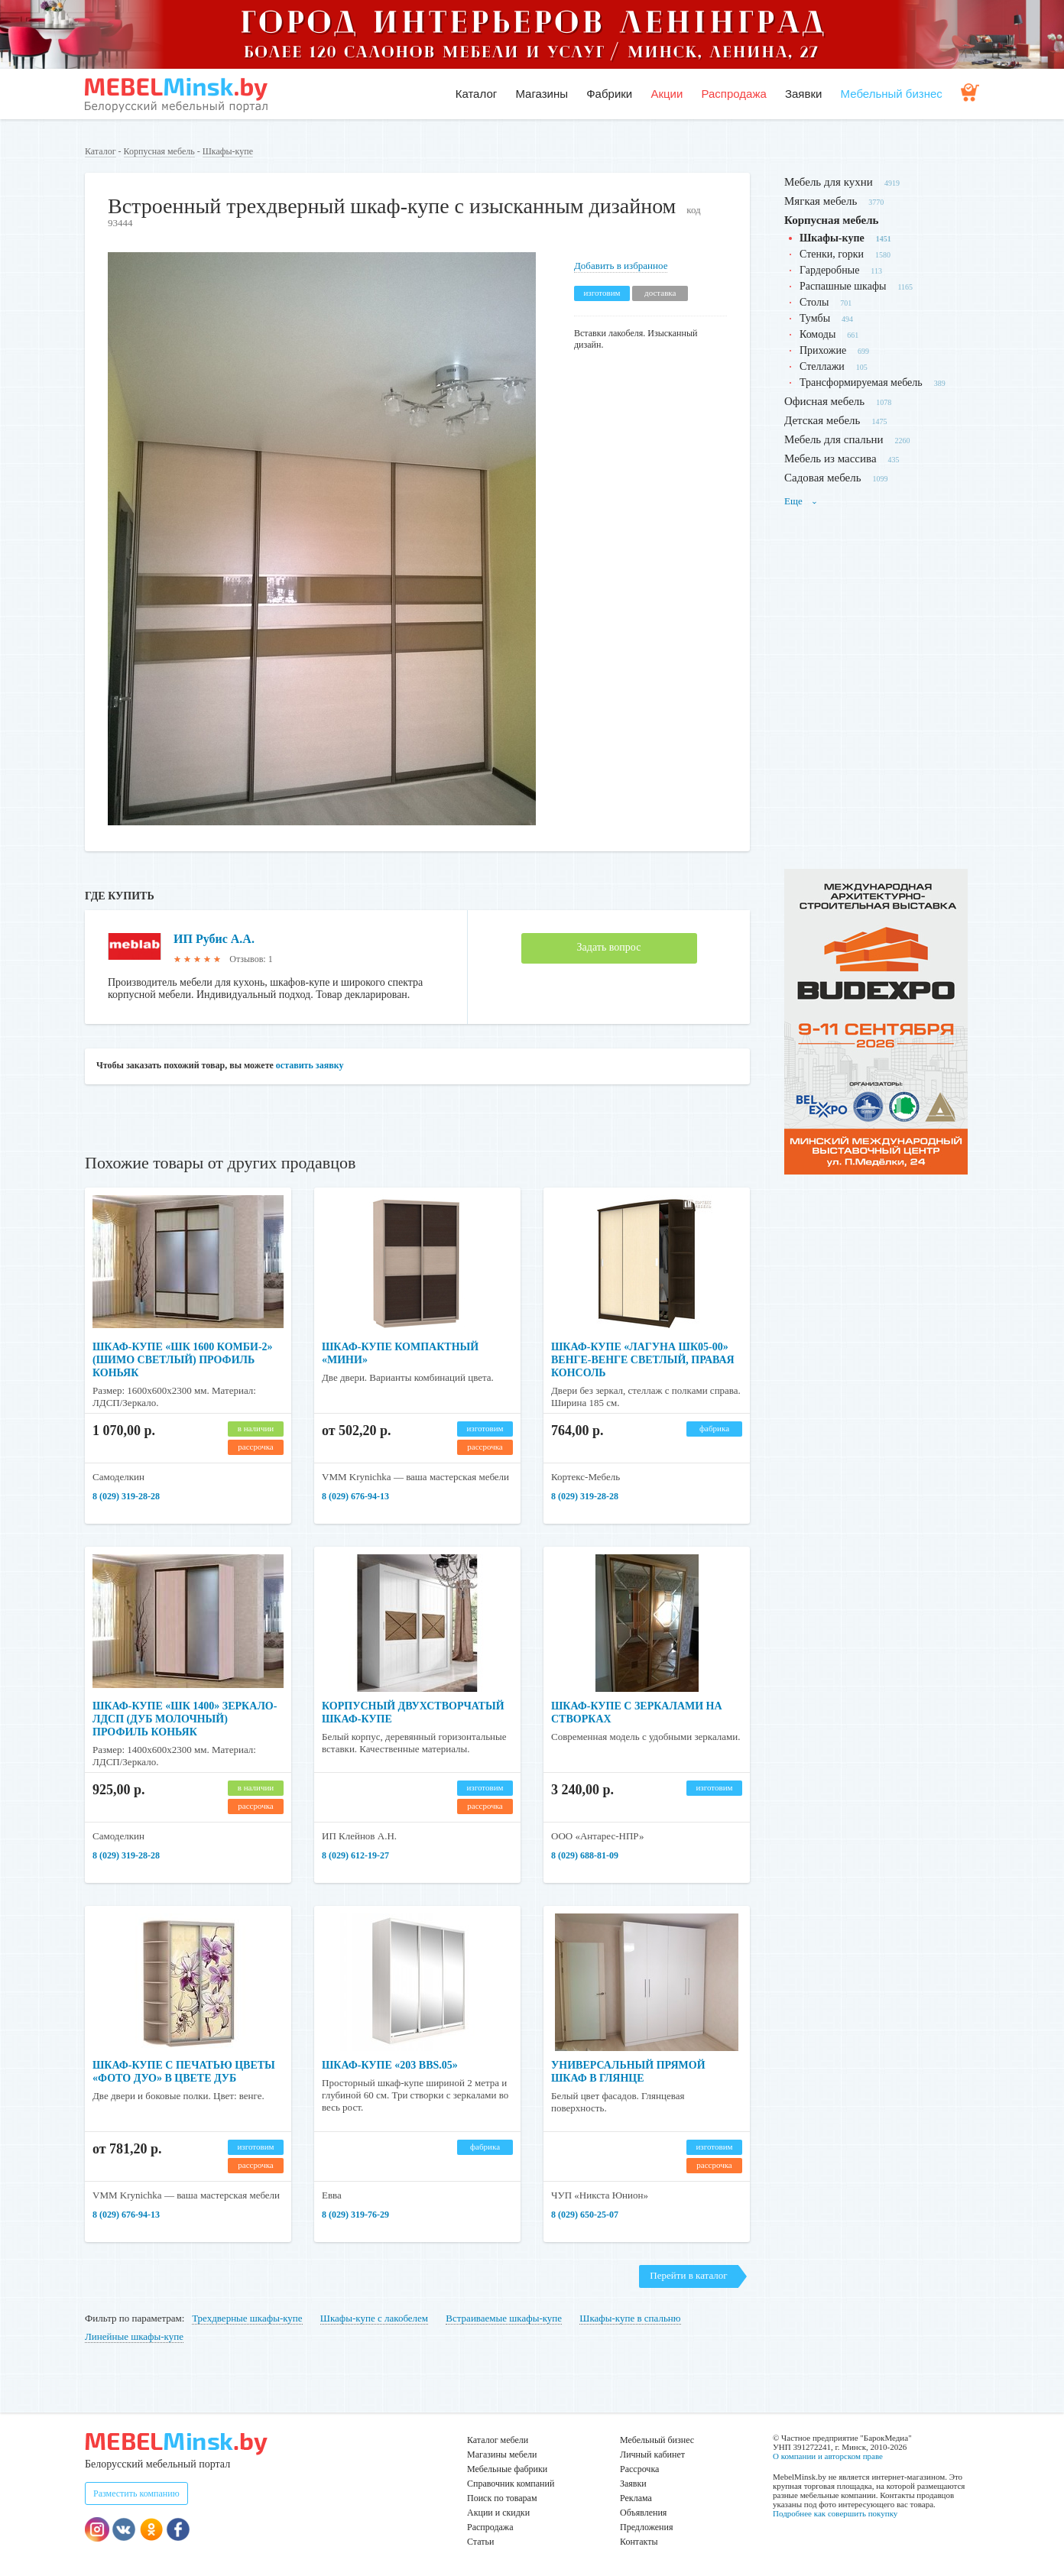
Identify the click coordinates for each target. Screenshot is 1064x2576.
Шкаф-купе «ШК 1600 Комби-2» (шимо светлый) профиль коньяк (182, 1360)
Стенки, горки (832, 254)
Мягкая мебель (820, 201)
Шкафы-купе (228, 151)
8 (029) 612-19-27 (355, 1855)
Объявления (643, 2512)
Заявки (803, 93)
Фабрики (609, 93)
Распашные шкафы (843, 286)
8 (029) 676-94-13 (355, 1496)
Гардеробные (829, 270)
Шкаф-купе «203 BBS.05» (390, 2065)
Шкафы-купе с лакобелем (374, 2318)
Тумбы (815, 318)
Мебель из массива (830, 458)
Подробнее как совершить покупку (835, 2513)
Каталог (477, 93)
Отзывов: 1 (250, 959)
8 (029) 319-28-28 (126, 1496)
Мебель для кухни (828, 182)
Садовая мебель (822, 477)
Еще (801, 501)
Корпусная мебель (159, 151)
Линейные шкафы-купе (134, 2336)
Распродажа (733, 93)
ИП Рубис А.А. (214, 938)
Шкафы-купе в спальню (629, 2318)
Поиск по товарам (502, 2498)
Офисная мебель (824, 401)
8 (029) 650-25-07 (584, 2214)
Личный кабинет (652, 2454)
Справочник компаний (510, 2483)
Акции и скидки (498, 2512)
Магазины (541, 93)
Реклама (636, 2498)
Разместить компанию (136, 2493)
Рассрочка (639, 2469)
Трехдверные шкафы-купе (247, 2318)
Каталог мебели (497, 2440)
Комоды (817, 334)
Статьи (480, 2541)
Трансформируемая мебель (861, 382)
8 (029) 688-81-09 (584, 1855)
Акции (666, 93)
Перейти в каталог (688, 2275)
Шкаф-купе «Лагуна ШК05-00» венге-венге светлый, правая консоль (643, 1360)
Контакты (639, 2541)
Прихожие (823, 350)
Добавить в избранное (620, 265)
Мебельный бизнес (891, 93)
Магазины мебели (502, 2454)
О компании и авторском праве (828, 2456)
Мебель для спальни (834, 439)
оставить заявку (310, 1065)
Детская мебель (822, 420)
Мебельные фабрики (507, 2469)
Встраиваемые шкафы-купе (504, 2318)
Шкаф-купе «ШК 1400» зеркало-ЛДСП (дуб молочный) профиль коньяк (184, 1719)
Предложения (646, 2527)
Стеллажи (822, 366)
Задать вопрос (609, 947)
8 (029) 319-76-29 (355, 2214)
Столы (814, 302)
